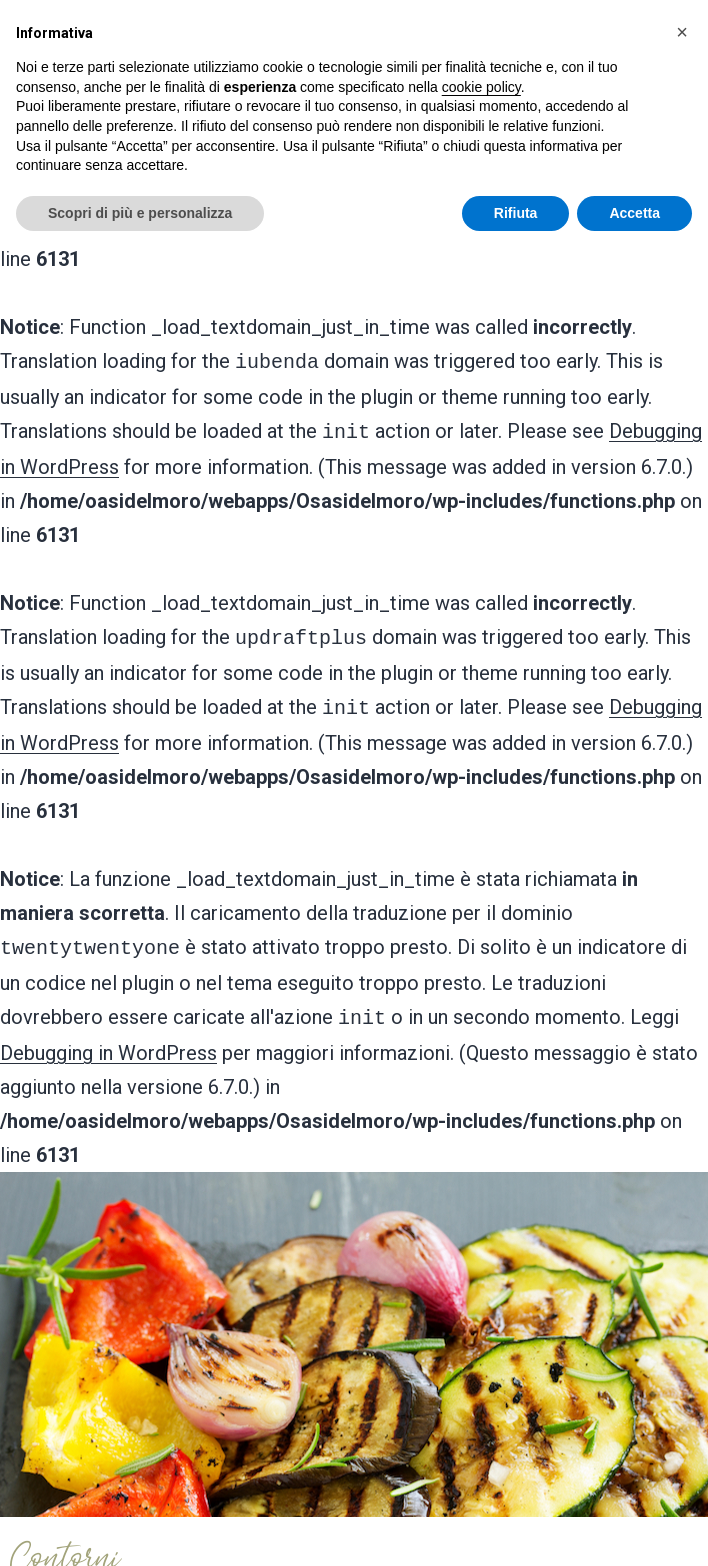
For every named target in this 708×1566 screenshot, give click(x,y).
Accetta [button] (634, 213)
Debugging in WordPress (108, 1037)
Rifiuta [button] (516, 213)
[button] (682, 32)
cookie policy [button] (481, 87)
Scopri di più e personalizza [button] (140, 213)
